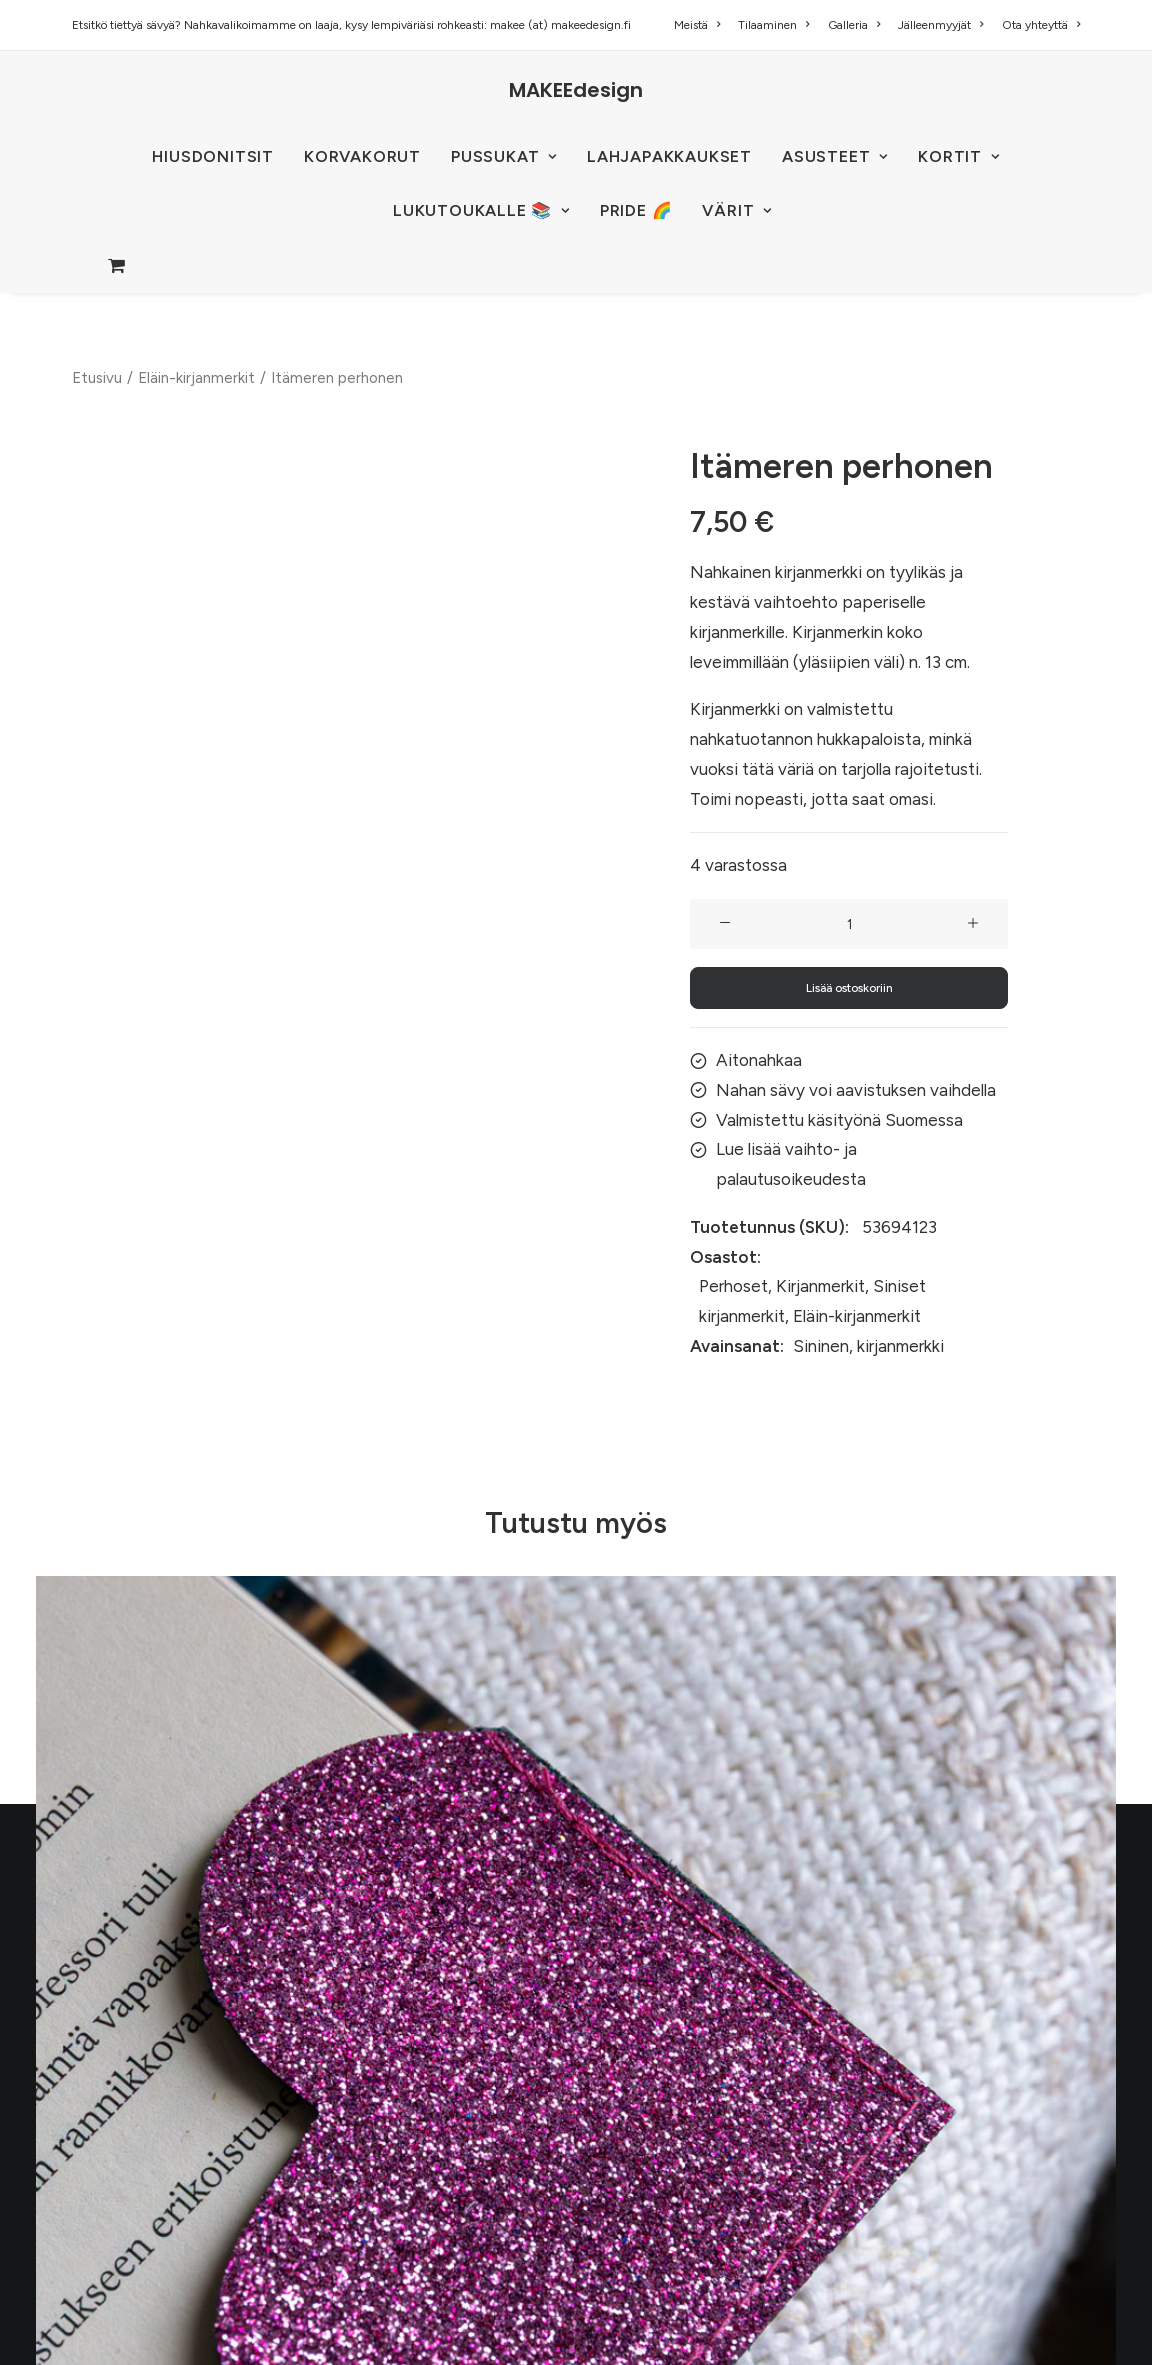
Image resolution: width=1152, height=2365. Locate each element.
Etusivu (97, 378)
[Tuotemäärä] (849, 924)
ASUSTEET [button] (835, 156)
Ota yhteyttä (1041, 25)
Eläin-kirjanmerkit (196, 378)
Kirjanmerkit (820, 1286)
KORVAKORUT (362, 156)
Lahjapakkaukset (669, 156)
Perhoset (733, 1286)
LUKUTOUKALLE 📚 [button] (481, 210)
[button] (725, 924)
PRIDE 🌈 (636, 210)
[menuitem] (700, 25)
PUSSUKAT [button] (504, 156)
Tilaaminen (773, 25)
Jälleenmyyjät (940, 25)
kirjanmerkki (900, 1346)
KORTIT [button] (958, 156)
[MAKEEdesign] (576, 90)
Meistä (697, 25)
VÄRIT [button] (737, 210)
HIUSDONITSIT (213, 156)
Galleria (854, 25)
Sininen (821, 1346)
